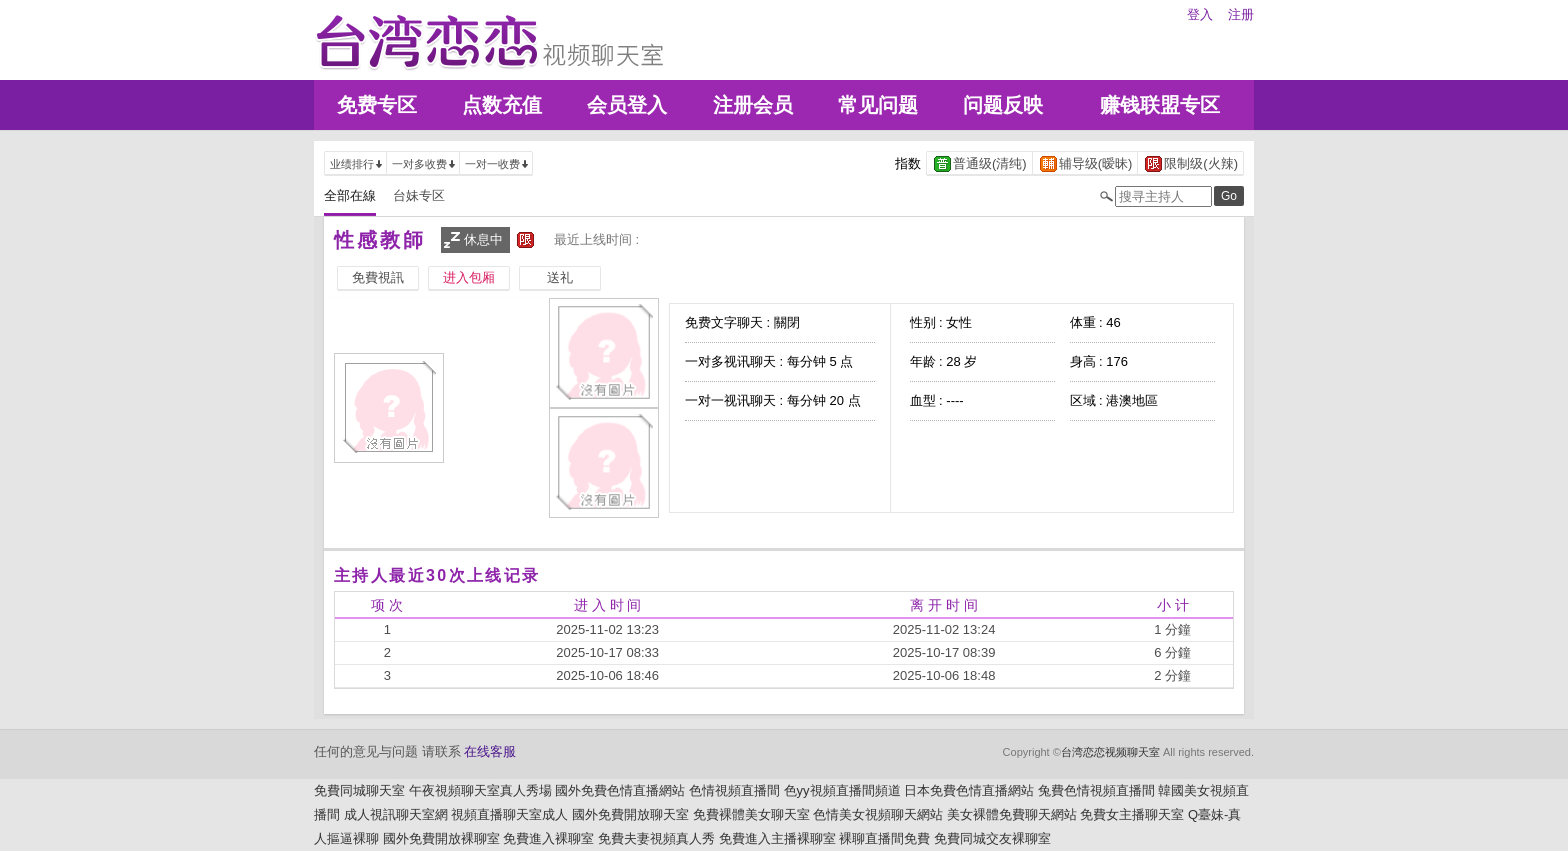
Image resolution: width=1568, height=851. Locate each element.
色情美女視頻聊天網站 (878, 814)
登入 (1200, 14)
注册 (1241, 14)
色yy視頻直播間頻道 (842, 790)
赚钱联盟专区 (1160, 105)
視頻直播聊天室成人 (509, 814)
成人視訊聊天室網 (396, 814)
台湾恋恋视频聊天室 (1110, 752)
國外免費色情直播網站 (620, 790)
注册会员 (753, 105)
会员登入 (627, 105)
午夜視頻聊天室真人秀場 (480, 790)
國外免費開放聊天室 (630, 814)
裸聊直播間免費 (884, 838)
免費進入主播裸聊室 (777, 838)
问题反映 (1003, 105)
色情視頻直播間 (734, 790)
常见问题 (878, 105)
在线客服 (490, 751)
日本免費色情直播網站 (969, 790)
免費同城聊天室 (359, 790)
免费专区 (377, 105)
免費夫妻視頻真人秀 (656, 838)
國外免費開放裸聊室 (441, 838)
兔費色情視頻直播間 (1096, 790)
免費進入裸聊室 (548, 838)
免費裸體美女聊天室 (751, 814)
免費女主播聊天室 (1132, 814)
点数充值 (502, 105)
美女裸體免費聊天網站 (1012, 814)
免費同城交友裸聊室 (992, 838)
